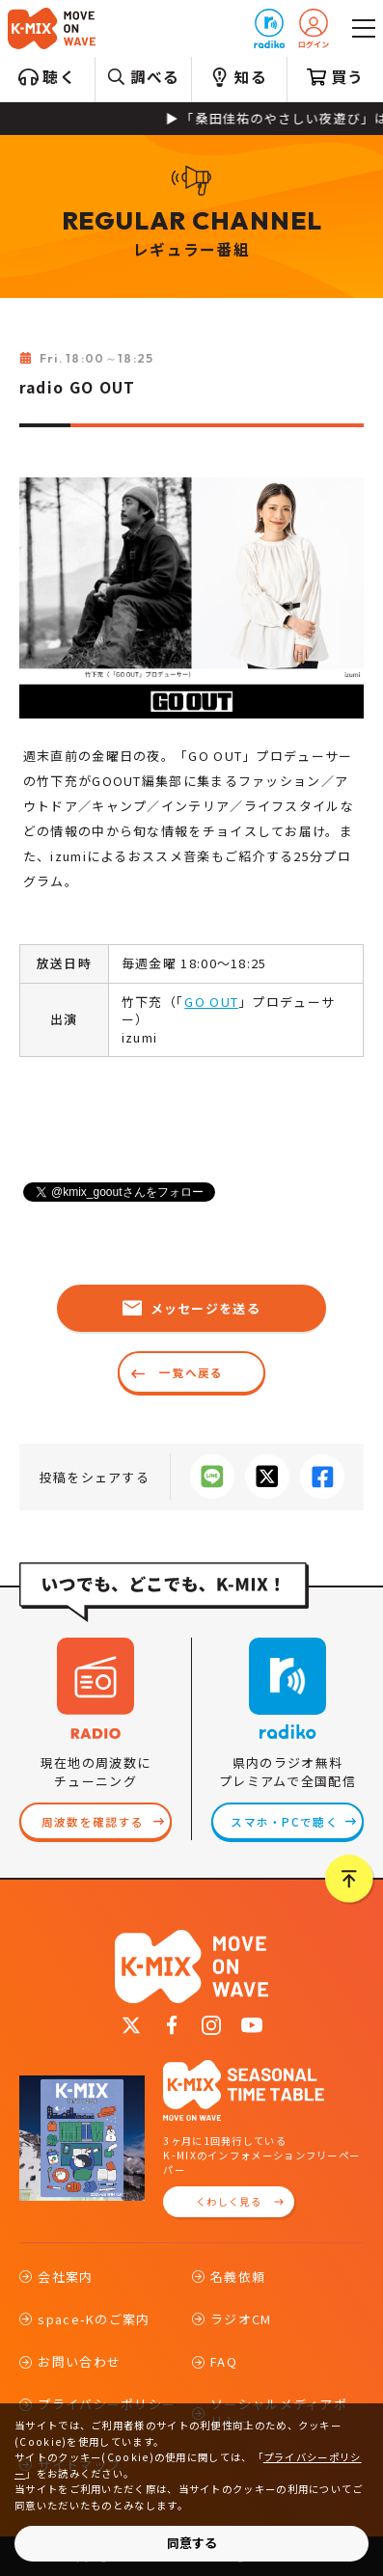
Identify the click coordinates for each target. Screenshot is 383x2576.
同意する (192, 2543)
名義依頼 (237, 2276)
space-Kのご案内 (94, 2319)
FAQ (223, 2361)
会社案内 (65, 2276)
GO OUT (211, 1001)
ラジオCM (241, 2319)
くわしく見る (228, 2201)
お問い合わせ (79, 2361)
